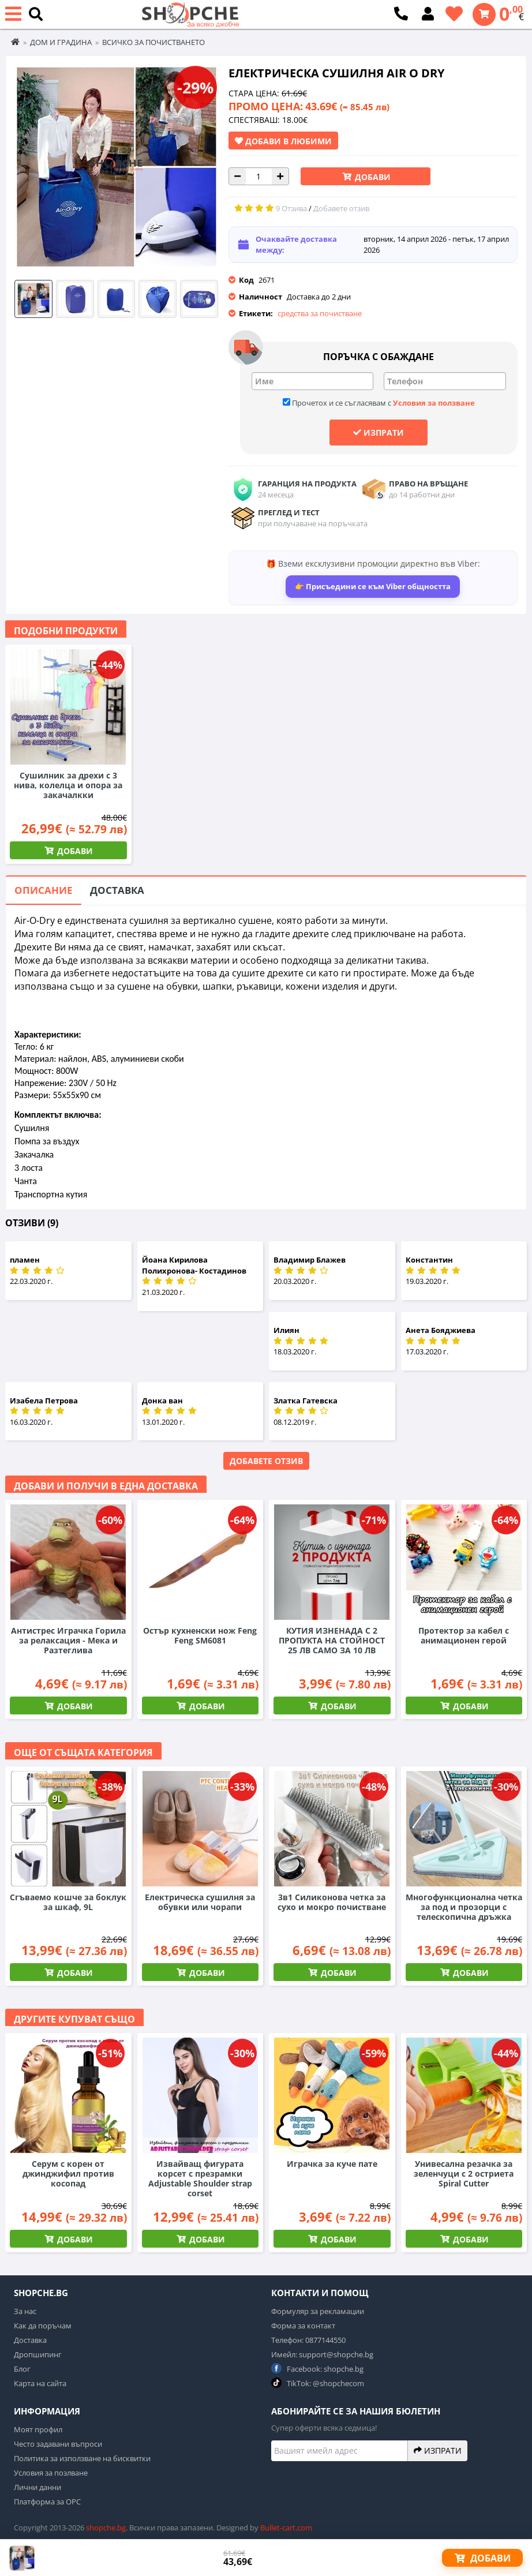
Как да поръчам (43, 2325)
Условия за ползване (434, 403)
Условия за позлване (51, 2473)
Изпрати (378, 432)
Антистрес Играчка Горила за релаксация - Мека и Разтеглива (68, 1640)
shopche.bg (106, 2527)
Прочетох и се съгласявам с (379, 403)
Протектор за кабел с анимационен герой (463, 1635)
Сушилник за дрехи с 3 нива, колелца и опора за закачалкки (68, 785)
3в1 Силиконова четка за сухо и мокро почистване (332, 1902)
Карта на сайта (40, 2383)
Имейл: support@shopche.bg (322, 2354)
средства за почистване (320, 313)
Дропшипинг (38, 2354)
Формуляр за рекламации (317, 2311)
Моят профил (38, 2429)
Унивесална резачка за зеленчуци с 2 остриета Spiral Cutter (464, 2173)
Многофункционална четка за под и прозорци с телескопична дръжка (464, 1907)
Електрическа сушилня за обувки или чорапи (200, 1902)
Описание (43, 890)
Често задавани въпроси (58, 2444)
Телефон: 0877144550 (308, 2340)
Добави (372, 176)
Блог (22, 2369)
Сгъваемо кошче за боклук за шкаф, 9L (68, 1902)
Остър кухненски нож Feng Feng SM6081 (200, 1635)
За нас (25, 2311)
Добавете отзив (266, 1460)
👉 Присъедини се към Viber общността (373, 586)
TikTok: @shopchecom (317, 2382)
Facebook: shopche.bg (317, 2368)
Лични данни (37, 2487)
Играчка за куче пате (332, 2164)
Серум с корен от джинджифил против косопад (68, 2173)
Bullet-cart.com (286, 2527)
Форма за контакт (303, 2325)
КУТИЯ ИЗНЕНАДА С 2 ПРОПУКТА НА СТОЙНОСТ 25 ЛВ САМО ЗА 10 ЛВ (332, 1640)
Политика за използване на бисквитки (82, 2458)
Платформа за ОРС (47, 2501)
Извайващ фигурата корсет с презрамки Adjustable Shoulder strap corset (200, 2178)
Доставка (117, 890)
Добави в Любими (283, 140)
